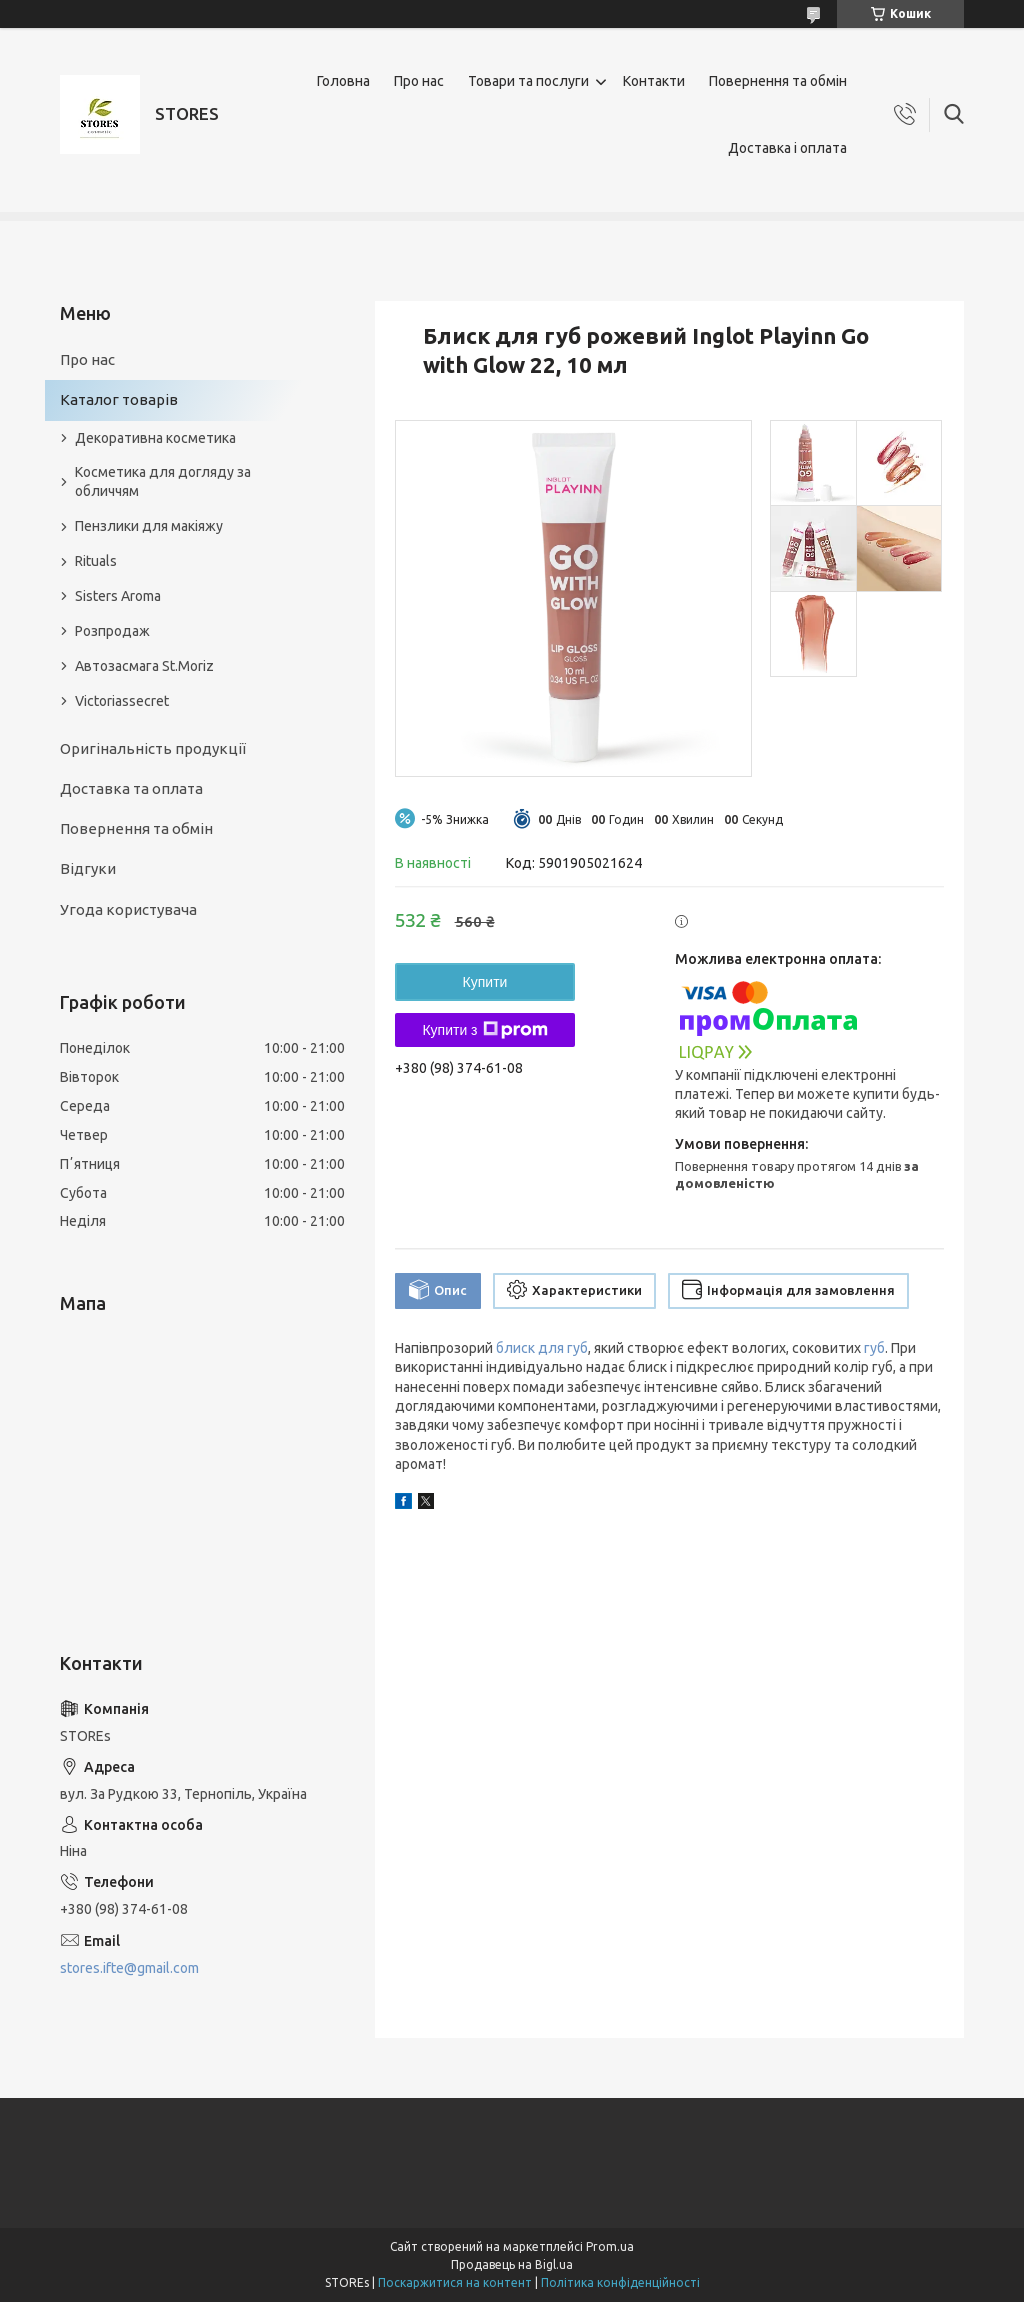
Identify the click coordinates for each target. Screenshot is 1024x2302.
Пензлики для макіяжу (149, 526)
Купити (485, 982)
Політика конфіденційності (620, 2282)
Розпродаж (112, 631)
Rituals (96, 561)
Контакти (654, 81)
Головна (343, 81)
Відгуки (88, 868)
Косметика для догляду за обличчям (163, 481)
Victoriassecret (122, 701)
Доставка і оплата (787, 148)
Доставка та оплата (131, 788)
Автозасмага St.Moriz (144, 666)
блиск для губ (542, 1348)
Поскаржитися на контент (455, 2282)
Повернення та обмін (778, 81)
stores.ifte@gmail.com (129, 1968)
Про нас (419, 81)
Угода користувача (128, 909)
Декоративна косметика (155, 438)
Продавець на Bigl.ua (512, 2264)
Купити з (484, 1030)
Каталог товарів (119, 399)
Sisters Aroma (118, 596)
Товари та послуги (528, 81)
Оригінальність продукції (153, 748)
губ (874, 1348)
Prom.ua (610, 2246)
